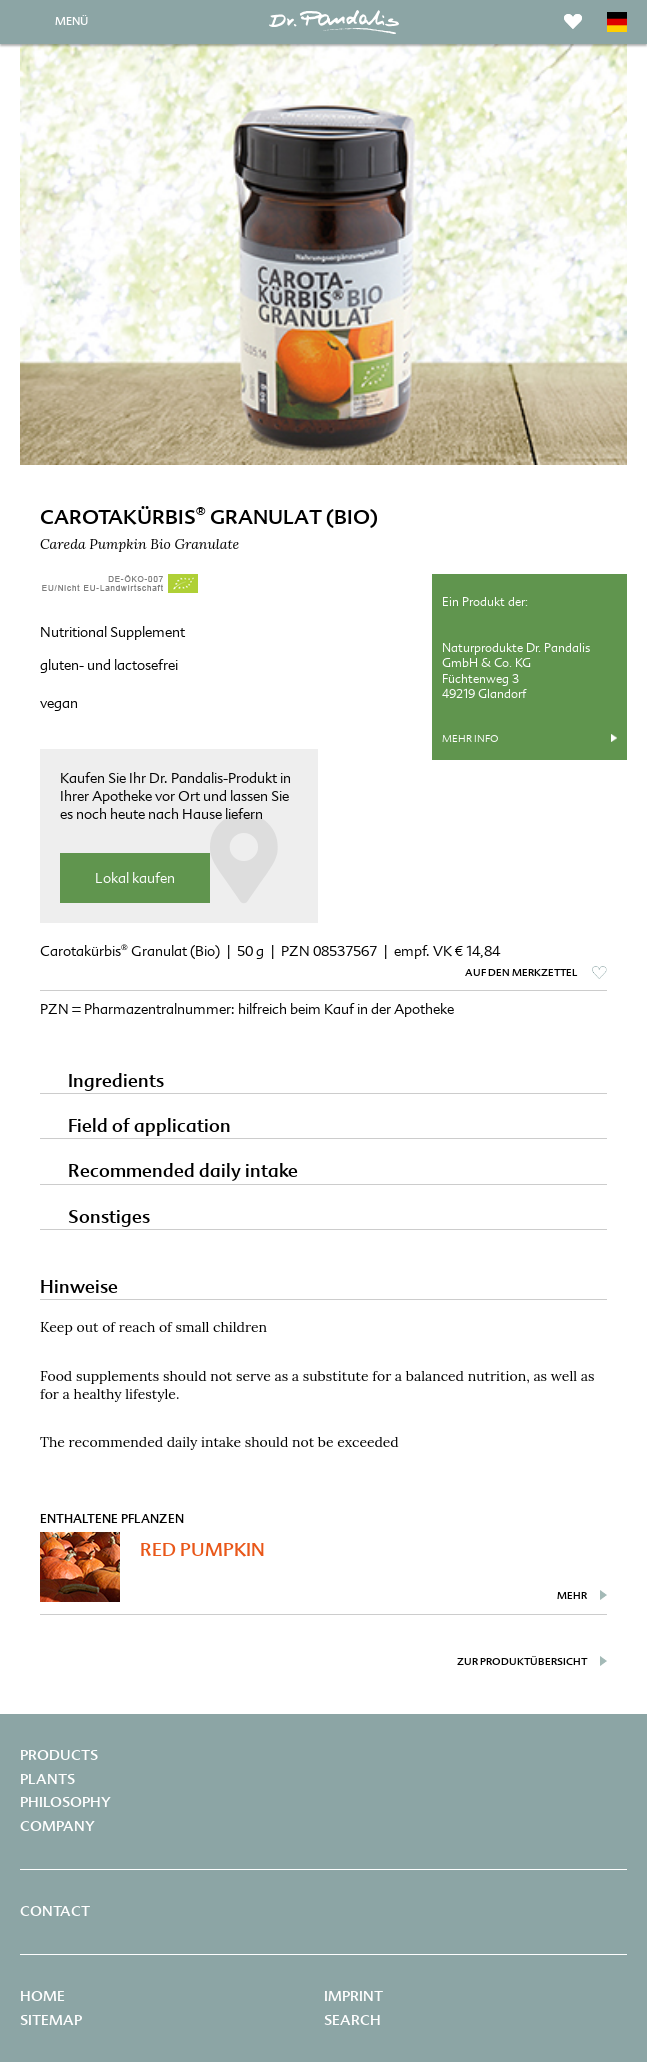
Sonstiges (109, 1216)
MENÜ (71, 21)
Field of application (149, 1125)
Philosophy (65, 1802)
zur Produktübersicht (522, 1661)
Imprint (353, 1996)
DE (617, 22)
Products (59, 1755)
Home (42, 1996)
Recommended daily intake (183, 1170)
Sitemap (51, 2020)
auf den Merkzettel (521, 972)
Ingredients (116, 1080)
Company (57, 1826)
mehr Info (470, 738)
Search (352, 2020)
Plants (47, 1779)
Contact (55, 1911)
